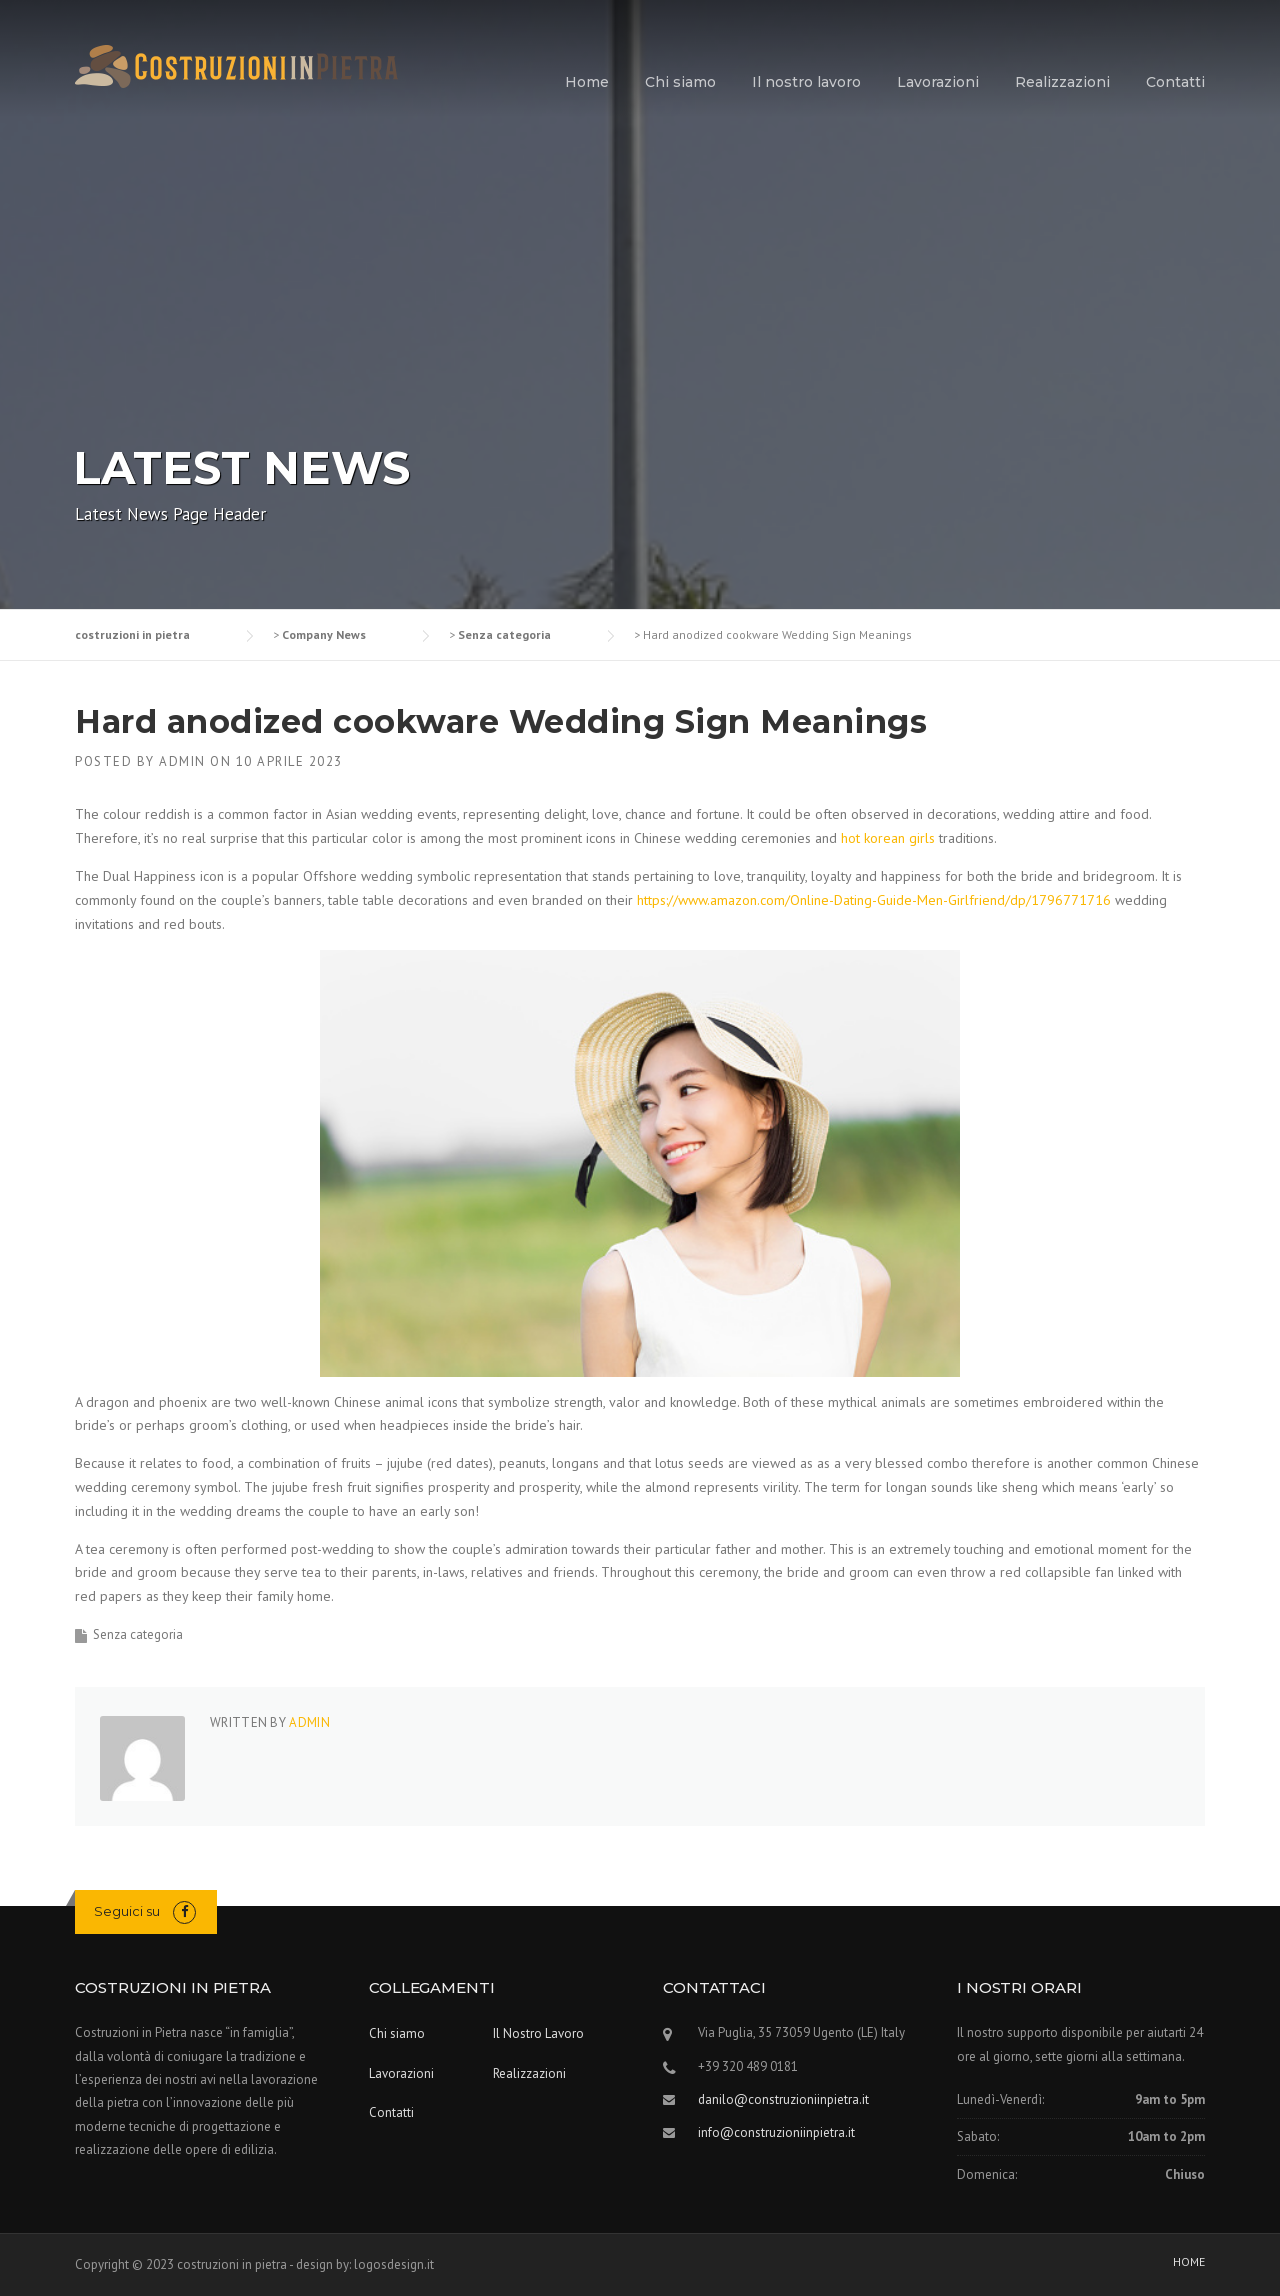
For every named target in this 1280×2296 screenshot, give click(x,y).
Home (587, 82)
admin (182, 761)
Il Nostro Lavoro (538, 2033)
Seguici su (127, 1911)
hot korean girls (888, 838)
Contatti (1175, 82)
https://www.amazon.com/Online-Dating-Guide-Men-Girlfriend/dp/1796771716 (874, 900)
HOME (1189, 2262)
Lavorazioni (938, 82)
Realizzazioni (1062, 82)
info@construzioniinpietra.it (776, 2132)
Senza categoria (138, 1634)
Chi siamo (680, 82)
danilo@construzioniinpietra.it (783, 2099)
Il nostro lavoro (806, 82)
